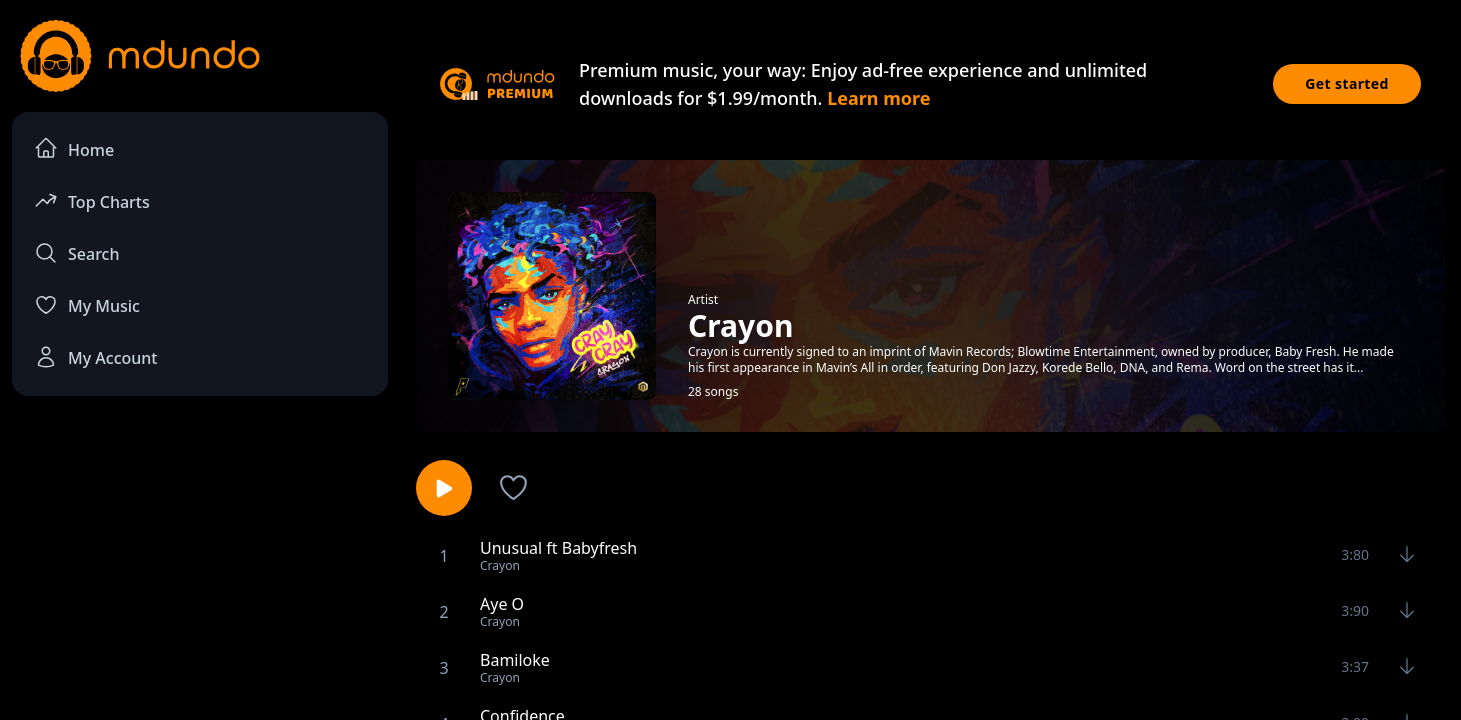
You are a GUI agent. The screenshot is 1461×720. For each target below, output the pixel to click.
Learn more (878, 98)
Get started (1347, 83)
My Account (95, 357)
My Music (87, 305)
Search (76, 253)
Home (74, 148)
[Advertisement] (200, 576)
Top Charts (92, 200)
